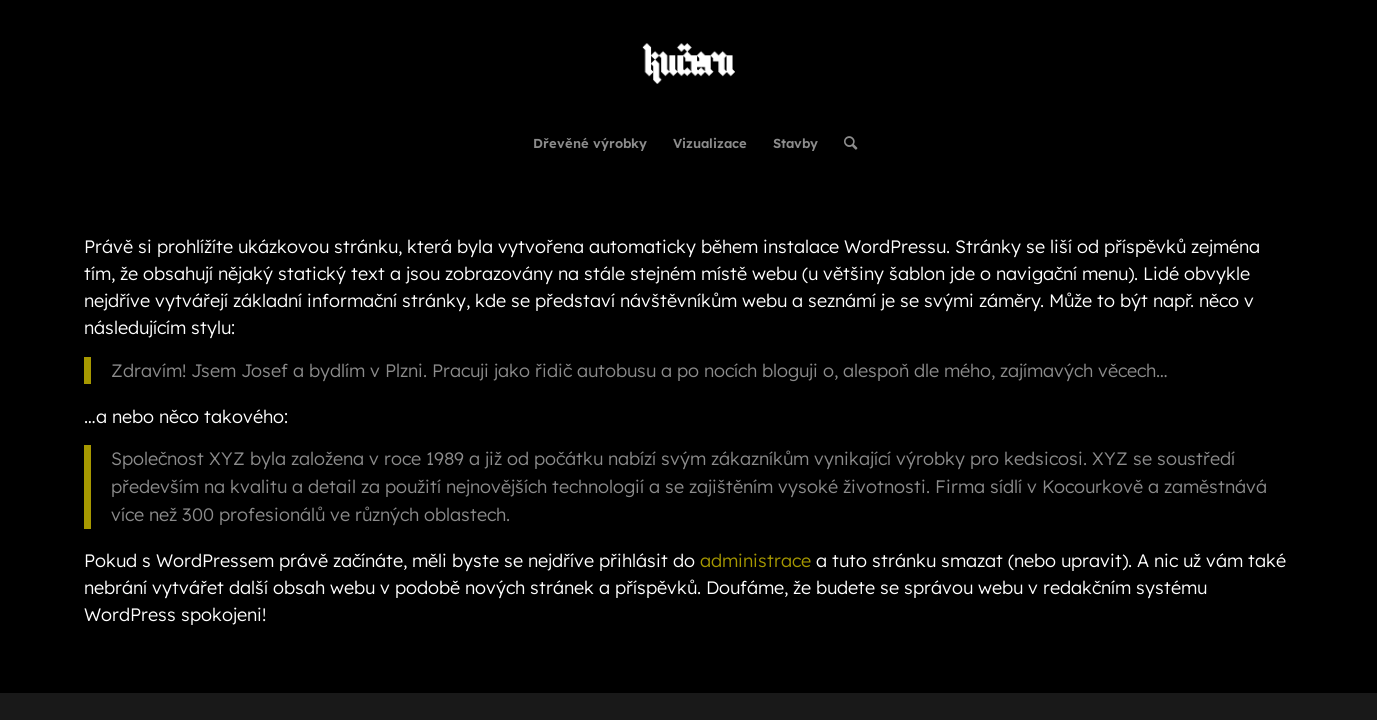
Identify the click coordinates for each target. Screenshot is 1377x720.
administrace (755, 560)
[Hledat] (844, 143)
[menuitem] (590, 143)
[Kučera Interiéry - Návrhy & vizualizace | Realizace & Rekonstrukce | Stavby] (688, 59)
